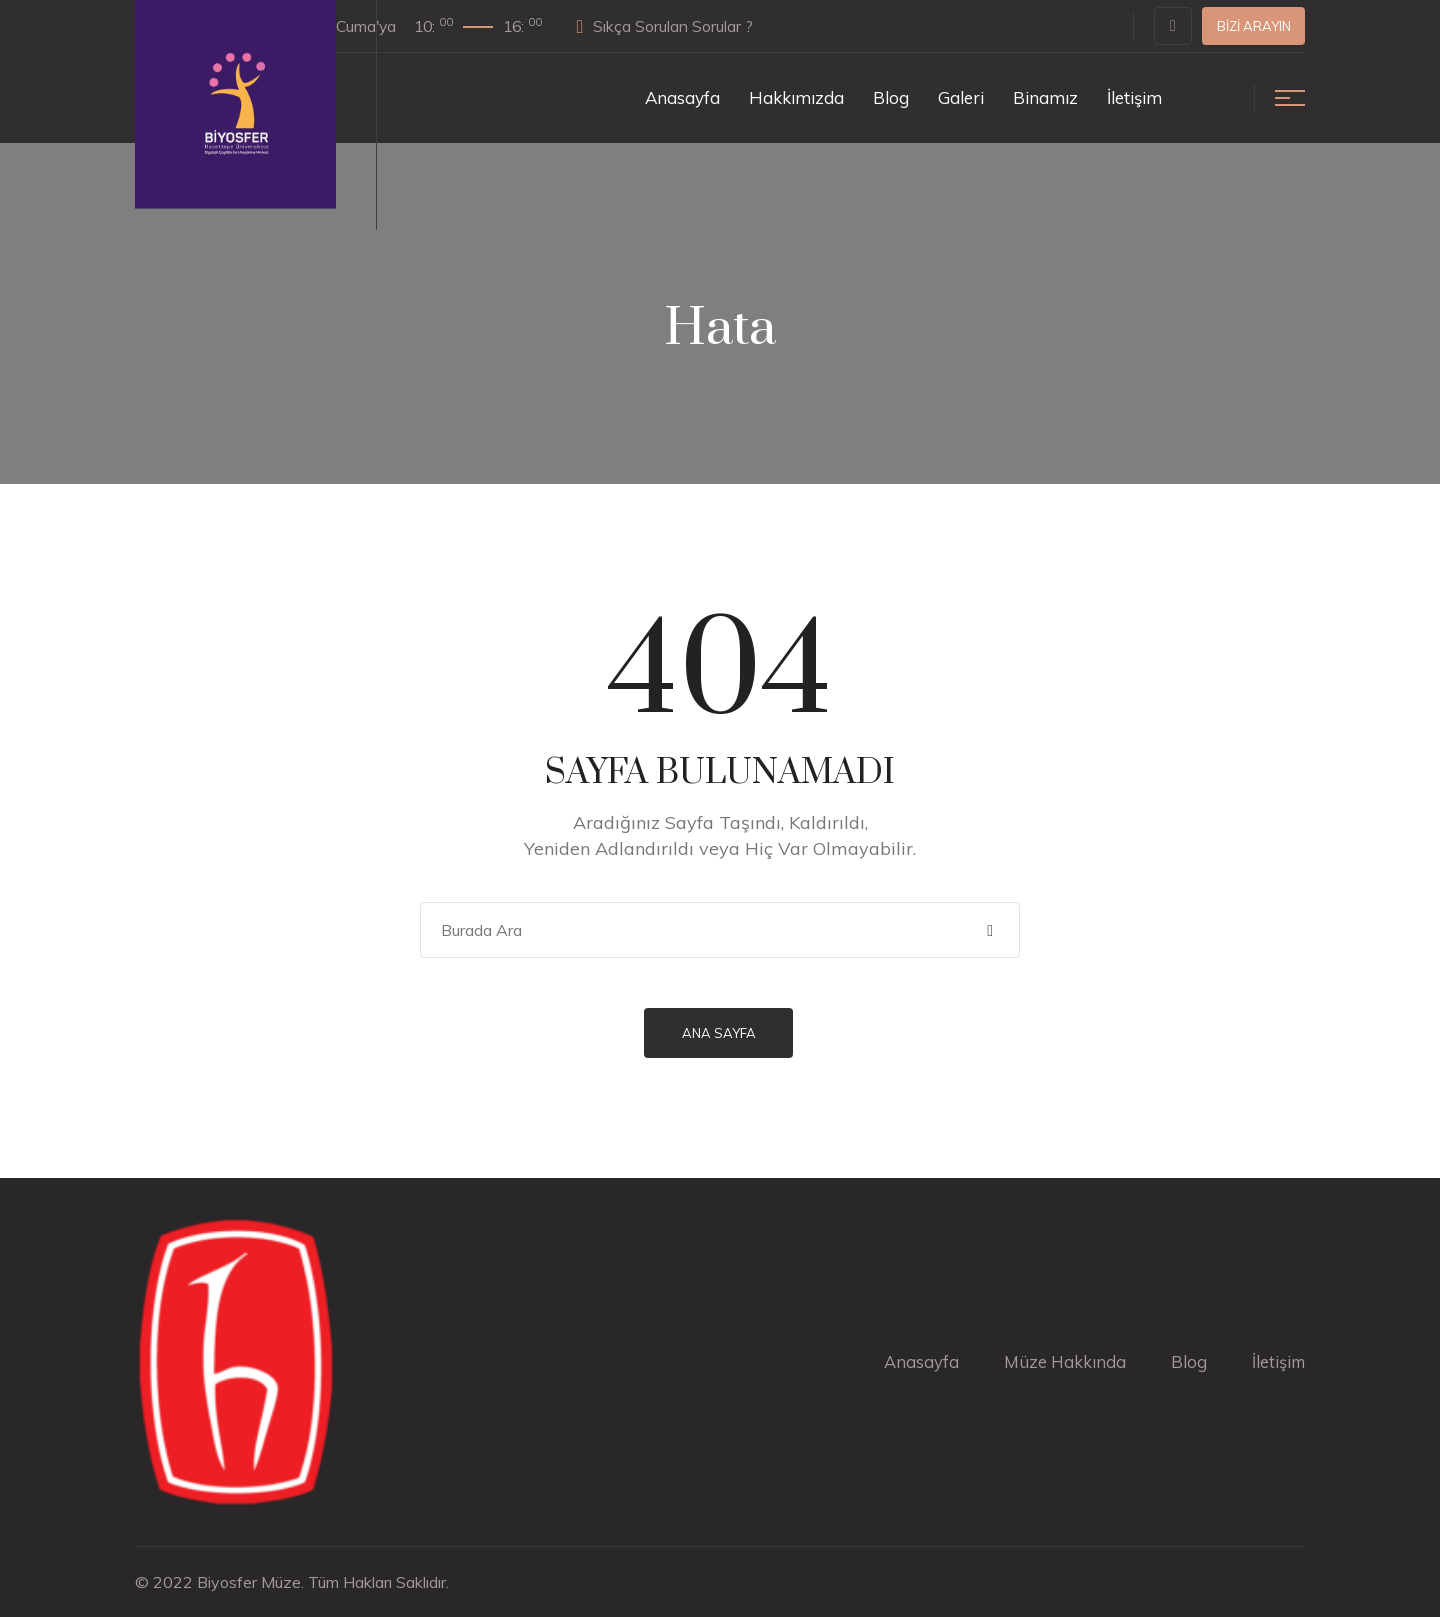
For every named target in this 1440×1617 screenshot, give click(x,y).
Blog (891, 97)
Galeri (961, 97)
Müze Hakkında (1062, 1361)
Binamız (1045, 97)
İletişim (1134, 97)
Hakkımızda (796, 97)
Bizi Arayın (1254, 26)
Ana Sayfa (720, 1033)
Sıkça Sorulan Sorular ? (680, 26)
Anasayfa (682, 97)
